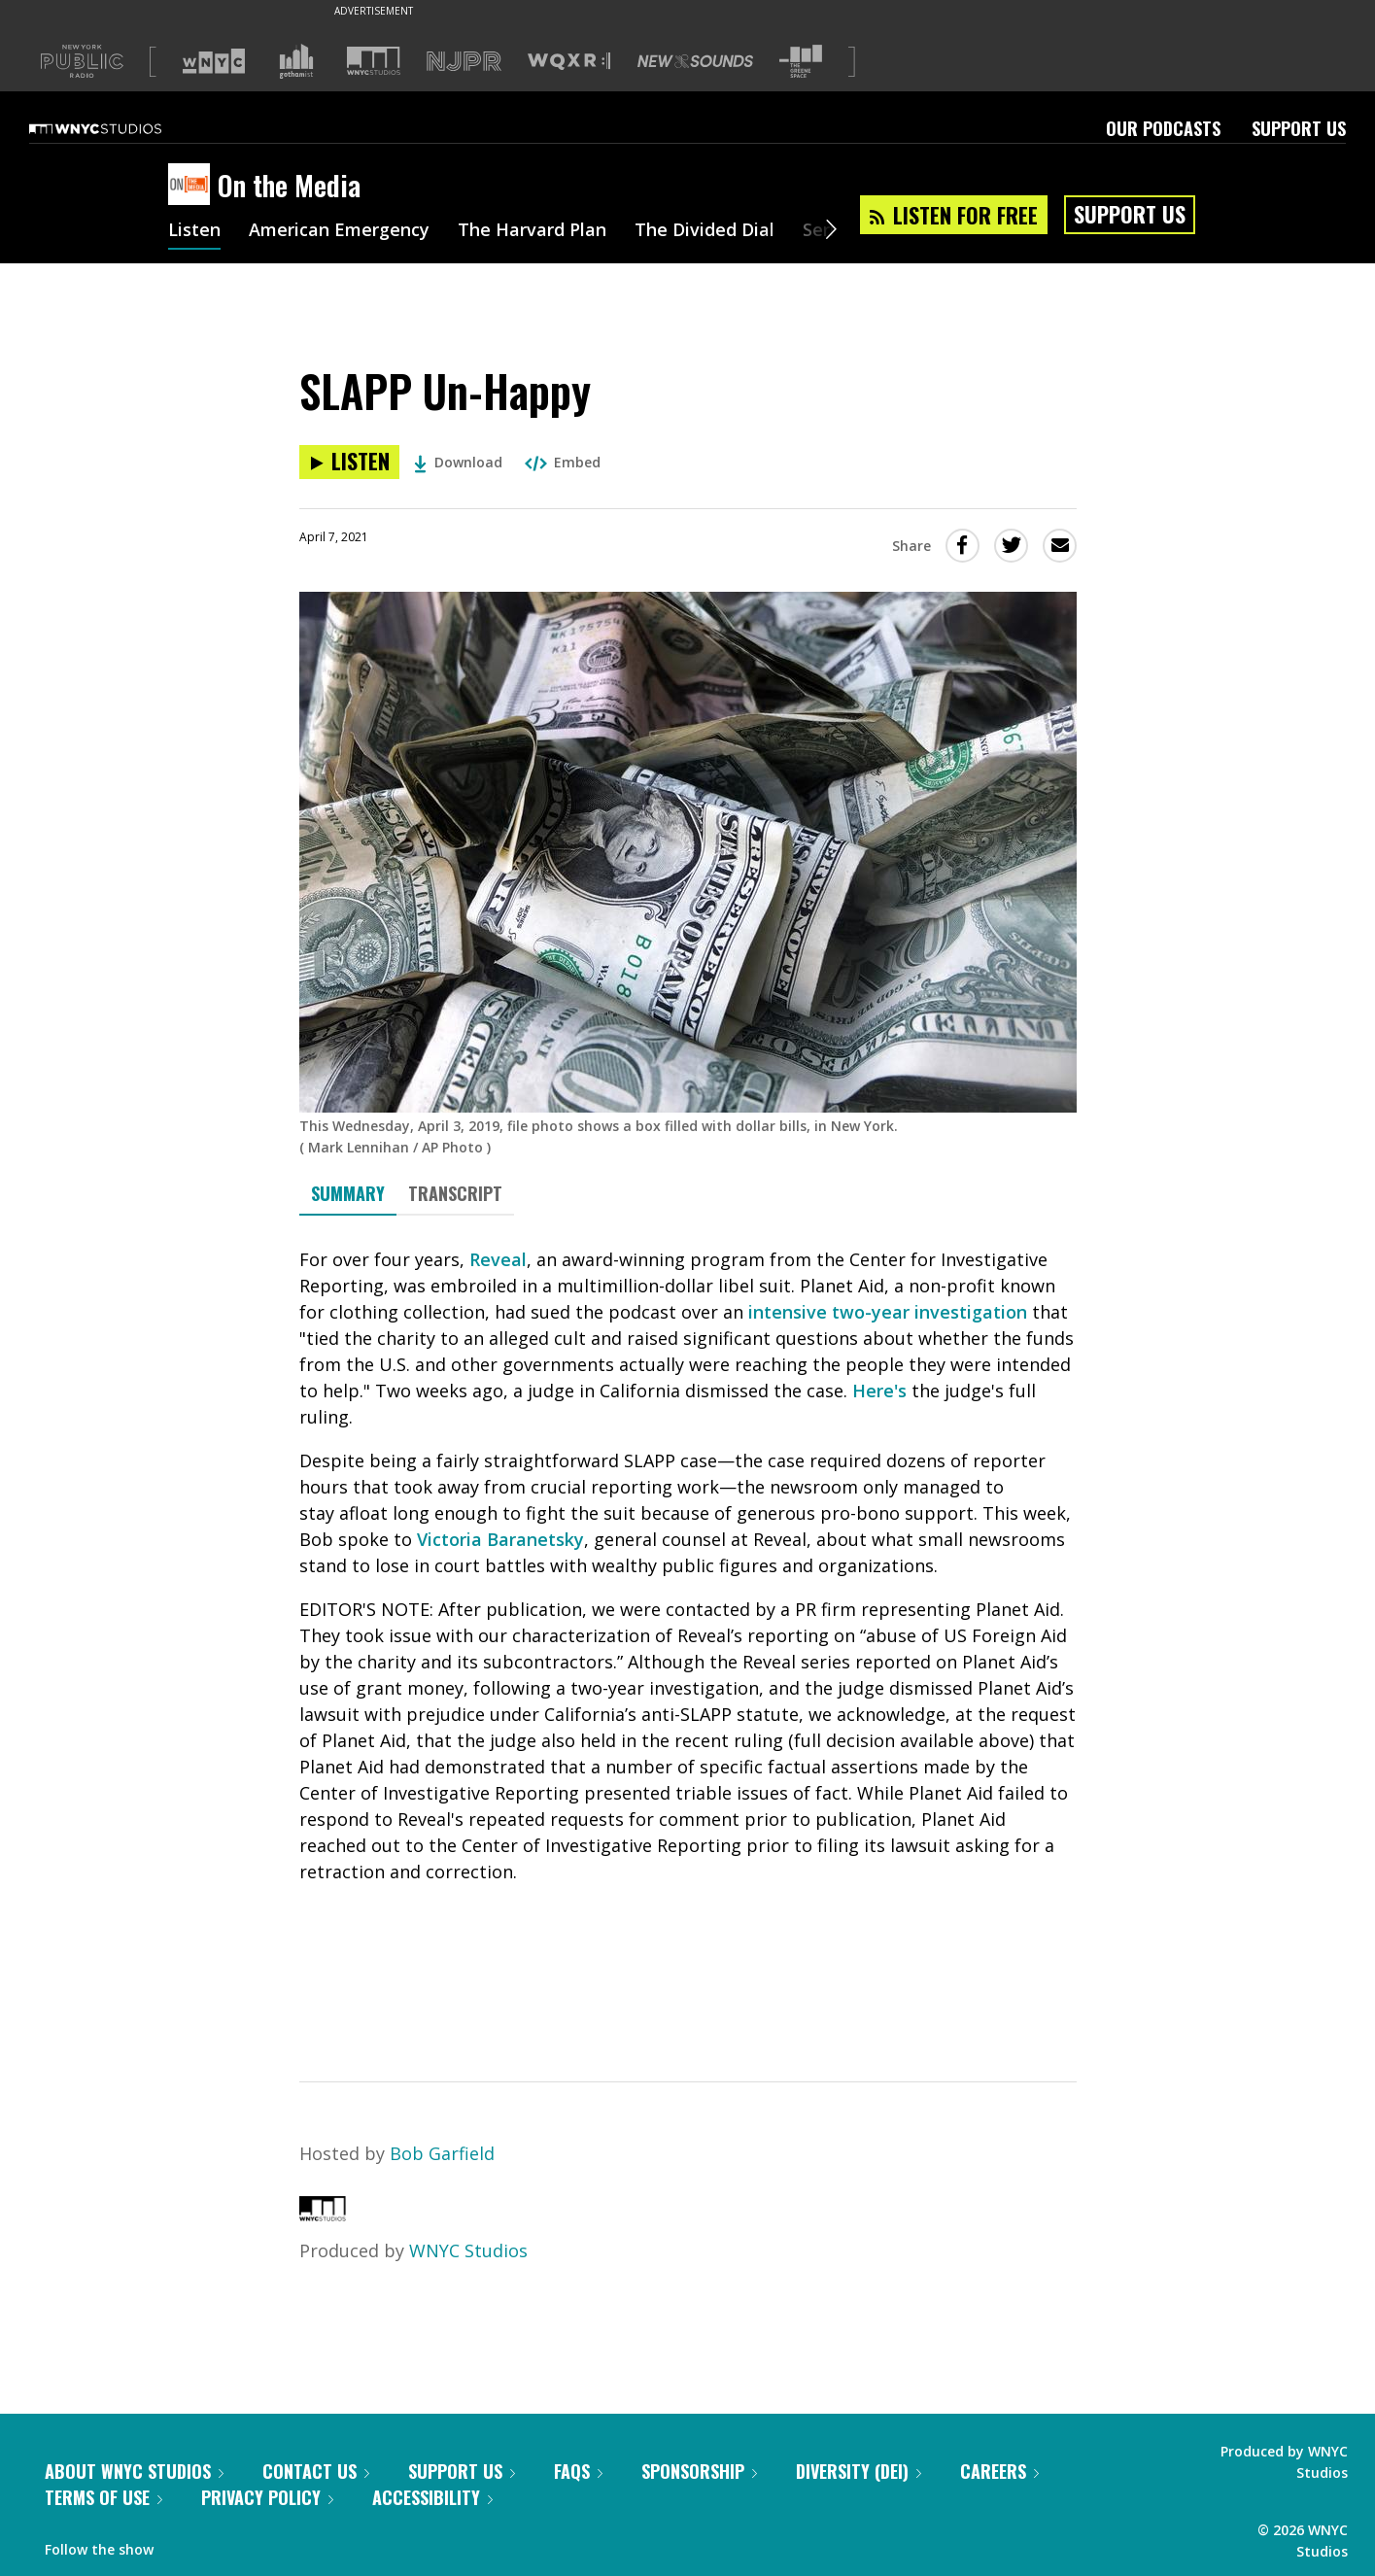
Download (458, 462)
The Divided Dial (704, 231)
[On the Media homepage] (193, 185)
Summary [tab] (348, 1193)
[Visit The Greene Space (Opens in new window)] (800, 62)
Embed (563, 462)
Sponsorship (699, 2471)
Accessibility (432, 2497)
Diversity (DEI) (858, 2471)
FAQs (578, 2471)
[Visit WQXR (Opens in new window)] (569, 61)
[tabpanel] (688, 1631)
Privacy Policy (267, 2497)
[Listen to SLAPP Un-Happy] (349, 462)
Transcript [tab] (455, 1193)
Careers (999, 2471)
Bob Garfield (442, 2153)
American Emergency (339, 231)
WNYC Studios (468, 2250)
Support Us (1299, 128)
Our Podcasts (1163, 128)
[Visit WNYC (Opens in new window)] (214, 61)
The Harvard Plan (532, 231)
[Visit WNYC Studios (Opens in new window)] (373, 61)
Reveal (498, 1259)
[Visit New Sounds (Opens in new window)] (695, 61)
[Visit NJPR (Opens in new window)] (464, 62)
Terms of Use (103, 2497)
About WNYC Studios (134, 2471)
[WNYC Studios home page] (119, 128)
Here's (879, 1390)
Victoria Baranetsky (500, 1539)
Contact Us (315, 2471)
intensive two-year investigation (887, 1311)
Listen (194, 231)
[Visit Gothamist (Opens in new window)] (296, 61)
